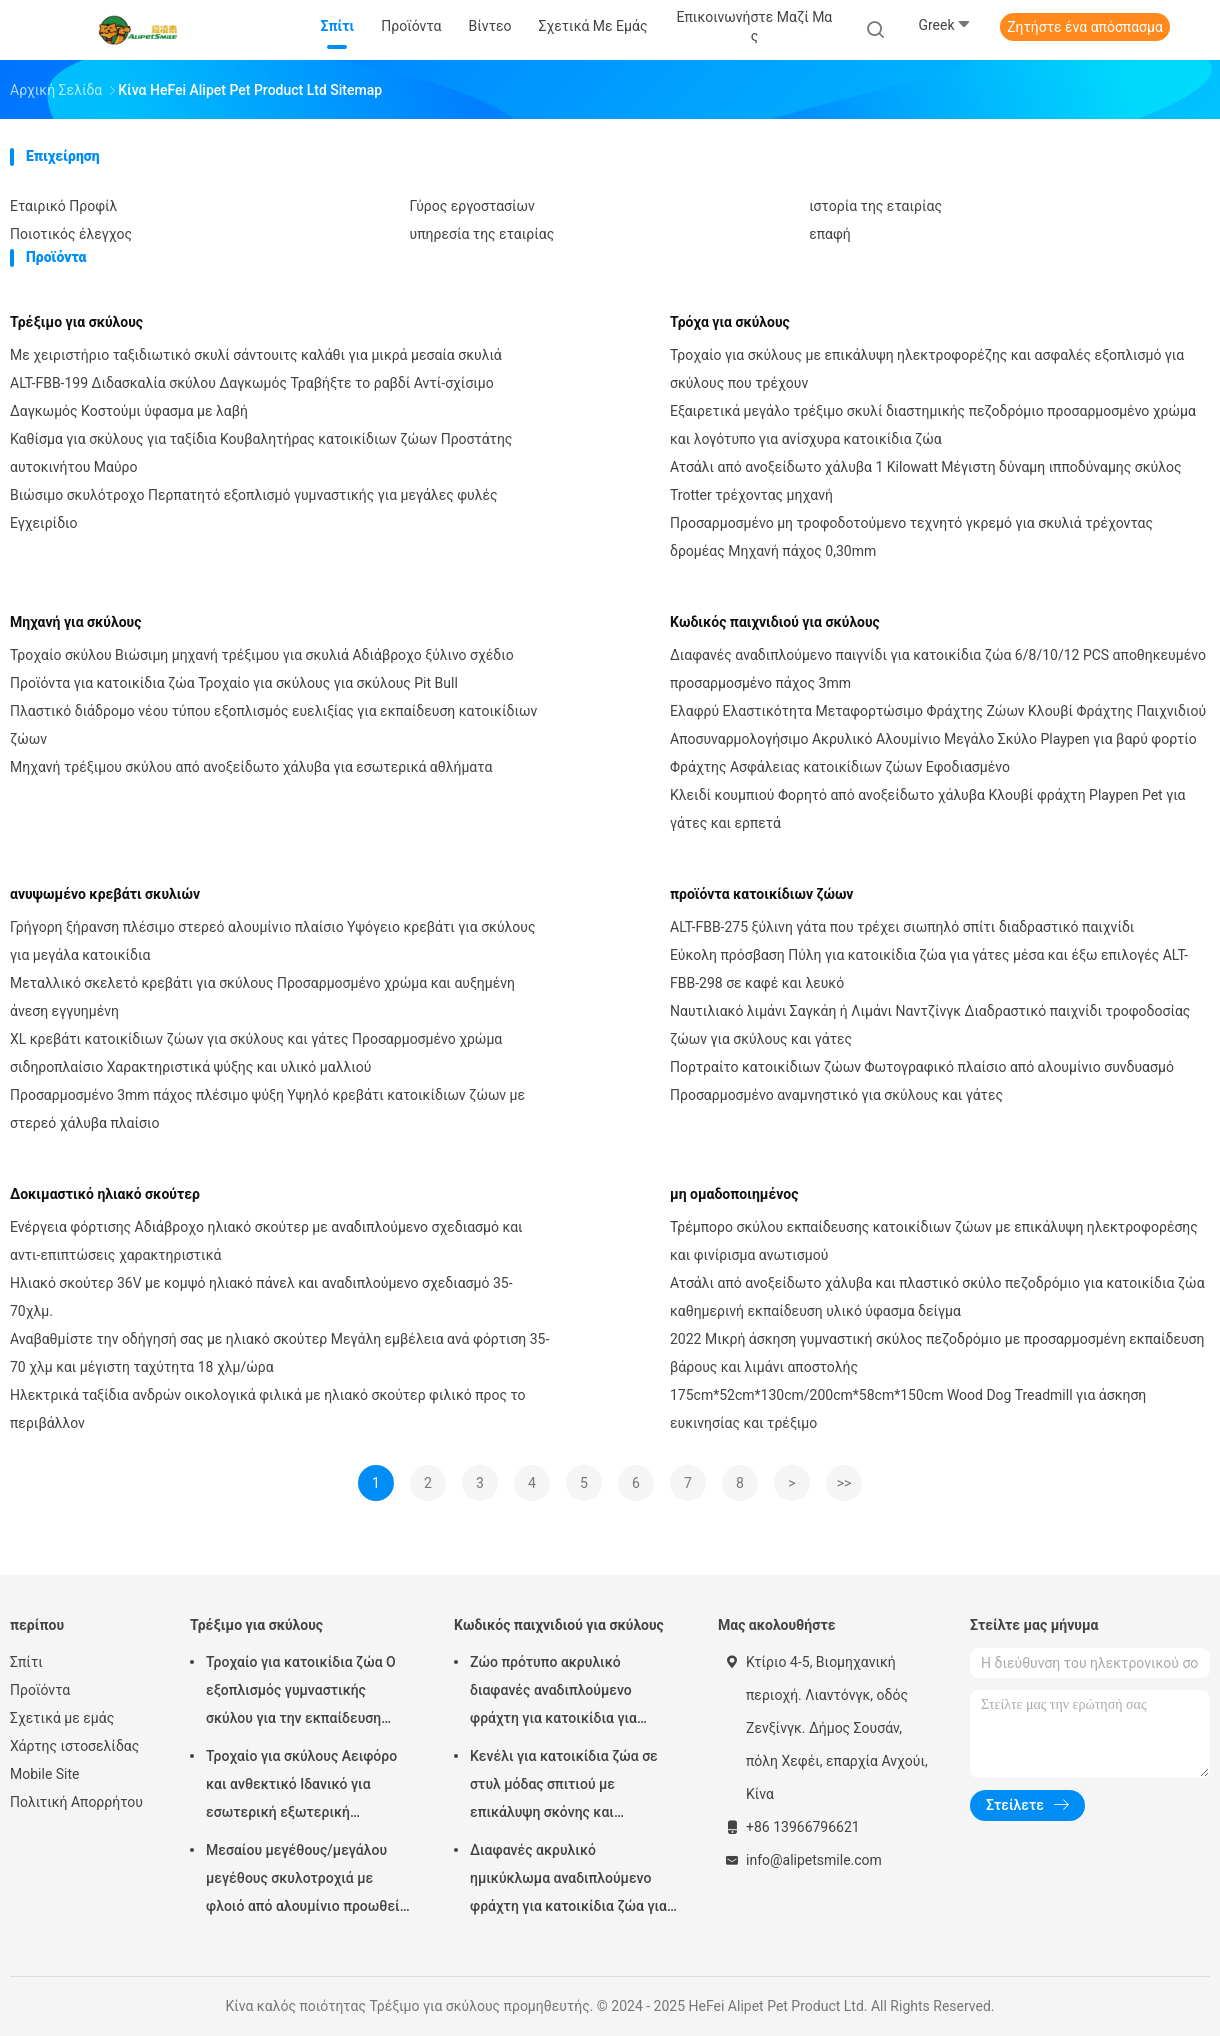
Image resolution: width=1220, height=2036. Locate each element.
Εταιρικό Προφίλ (63, 206)
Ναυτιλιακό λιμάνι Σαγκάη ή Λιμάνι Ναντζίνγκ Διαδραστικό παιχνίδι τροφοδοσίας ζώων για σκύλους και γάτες (930, 1025)
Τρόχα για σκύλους (730, 322)
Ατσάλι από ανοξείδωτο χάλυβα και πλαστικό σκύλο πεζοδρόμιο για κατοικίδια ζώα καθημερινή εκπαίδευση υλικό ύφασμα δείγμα (937, 1297)
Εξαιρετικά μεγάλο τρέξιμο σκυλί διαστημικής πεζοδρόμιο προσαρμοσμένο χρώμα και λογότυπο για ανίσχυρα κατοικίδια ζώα (933, 425)
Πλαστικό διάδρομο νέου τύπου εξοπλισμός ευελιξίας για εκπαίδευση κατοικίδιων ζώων (273, 725)
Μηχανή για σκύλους (75, 622)
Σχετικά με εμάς (62, 1718)
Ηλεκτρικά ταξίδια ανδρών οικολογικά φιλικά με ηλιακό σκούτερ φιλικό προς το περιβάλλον (268, 1409)
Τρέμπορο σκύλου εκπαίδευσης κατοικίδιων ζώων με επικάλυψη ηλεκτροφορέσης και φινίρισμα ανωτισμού (934, 1241)
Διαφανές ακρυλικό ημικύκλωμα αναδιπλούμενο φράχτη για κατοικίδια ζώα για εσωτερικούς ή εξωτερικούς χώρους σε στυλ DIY (568, 1881)
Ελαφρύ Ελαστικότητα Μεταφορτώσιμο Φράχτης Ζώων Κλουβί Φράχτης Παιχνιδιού (938, 711)
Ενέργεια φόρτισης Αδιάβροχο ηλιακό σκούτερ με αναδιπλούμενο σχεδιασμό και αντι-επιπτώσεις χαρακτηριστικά (266, 1241)
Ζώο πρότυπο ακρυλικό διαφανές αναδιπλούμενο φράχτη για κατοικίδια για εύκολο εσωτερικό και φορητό (569, 1693)
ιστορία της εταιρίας (875, 206)
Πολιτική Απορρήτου (76, 1802)
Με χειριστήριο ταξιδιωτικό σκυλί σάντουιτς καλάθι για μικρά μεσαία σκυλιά (256, 355)
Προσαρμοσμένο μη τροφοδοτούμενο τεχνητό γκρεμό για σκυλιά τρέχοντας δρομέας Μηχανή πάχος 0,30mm (911, 537)
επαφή (830, 234)
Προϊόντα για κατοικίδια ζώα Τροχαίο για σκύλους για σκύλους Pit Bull (234, 683)
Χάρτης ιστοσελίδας (74, 1746)
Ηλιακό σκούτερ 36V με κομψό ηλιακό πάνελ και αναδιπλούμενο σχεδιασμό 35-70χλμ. (261, 1297)
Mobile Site (45, 1774)
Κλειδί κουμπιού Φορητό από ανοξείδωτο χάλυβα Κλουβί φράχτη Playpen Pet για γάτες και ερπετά (928, 809)
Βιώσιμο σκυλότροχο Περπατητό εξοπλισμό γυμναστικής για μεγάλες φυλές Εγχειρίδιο (254, 509)
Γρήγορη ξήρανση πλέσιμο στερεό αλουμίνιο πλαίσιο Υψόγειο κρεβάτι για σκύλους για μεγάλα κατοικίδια (272, 941)
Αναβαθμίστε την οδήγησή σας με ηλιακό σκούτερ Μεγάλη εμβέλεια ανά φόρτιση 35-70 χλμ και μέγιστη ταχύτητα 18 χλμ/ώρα (279, 1353)
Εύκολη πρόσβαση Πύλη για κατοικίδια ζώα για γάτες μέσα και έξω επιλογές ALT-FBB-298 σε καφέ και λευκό (929, 969)
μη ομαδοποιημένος (734, 1194)
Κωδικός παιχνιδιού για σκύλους (775, 622)
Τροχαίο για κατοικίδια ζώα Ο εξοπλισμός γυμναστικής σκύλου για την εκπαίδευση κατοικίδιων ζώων (301, 1693)
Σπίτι (26, 1662)
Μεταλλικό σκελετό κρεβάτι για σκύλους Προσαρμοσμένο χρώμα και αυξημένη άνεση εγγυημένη (262, 997)
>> (844, 1483)
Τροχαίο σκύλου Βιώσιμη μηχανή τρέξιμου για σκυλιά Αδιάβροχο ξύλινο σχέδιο (262, 655)
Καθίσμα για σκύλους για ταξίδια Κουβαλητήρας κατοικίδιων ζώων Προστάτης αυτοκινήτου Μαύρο (261, 453)
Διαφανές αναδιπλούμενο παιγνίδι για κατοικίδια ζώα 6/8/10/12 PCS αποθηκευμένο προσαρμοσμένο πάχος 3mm (938, 669)
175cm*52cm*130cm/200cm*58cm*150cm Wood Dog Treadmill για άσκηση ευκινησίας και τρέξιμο (908, 1409)
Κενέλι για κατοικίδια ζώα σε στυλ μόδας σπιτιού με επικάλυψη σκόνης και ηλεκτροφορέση (564, 1787)
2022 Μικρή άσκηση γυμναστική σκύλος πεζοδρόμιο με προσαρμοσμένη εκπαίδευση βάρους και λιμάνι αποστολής (937, 1353)
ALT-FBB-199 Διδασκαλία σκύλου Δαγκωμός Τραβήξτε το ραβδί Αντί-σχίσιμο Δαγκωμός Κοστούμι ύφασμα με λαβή (252, 397)
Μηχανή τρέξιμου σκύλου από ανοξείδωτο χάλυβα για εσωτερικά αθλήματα (251, 767)
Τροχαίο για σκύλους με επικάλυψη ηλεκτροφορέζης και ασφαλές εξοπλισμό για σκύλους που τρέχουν (927, 369)
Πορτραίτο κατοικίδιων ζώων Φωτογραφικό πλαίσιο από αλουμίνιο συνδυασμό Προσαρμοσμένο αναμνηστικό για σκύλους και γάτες (922, 1081)
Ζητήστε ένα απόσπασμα (1085, 27)
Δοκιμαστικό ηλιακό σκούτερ (105, 1194)
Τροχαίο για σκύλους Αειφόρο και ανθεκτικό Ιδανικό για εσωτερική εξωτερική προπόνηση (301, 1787)
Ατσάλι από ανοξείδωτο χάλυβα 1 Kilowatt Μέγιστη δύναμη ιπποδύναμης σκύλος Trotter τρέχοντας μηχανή (925, 481)
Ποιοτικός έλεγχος (71, 234)
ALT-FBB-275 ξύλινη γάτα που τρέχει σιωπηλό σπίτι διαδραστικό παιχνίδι (902, 927)
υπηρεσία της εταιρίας (482, 234)
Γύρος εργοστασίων (472, 206)
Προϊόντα (40, 1690)
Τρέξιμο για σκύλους (76, 322)
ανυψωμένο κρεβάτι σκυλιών (105, 894)
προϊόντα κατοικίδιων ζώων (761, 894)
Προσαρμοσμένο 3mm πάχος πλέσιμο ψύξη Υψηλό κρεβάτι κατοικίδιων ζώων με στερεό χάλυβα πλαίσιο (267, 1109)
